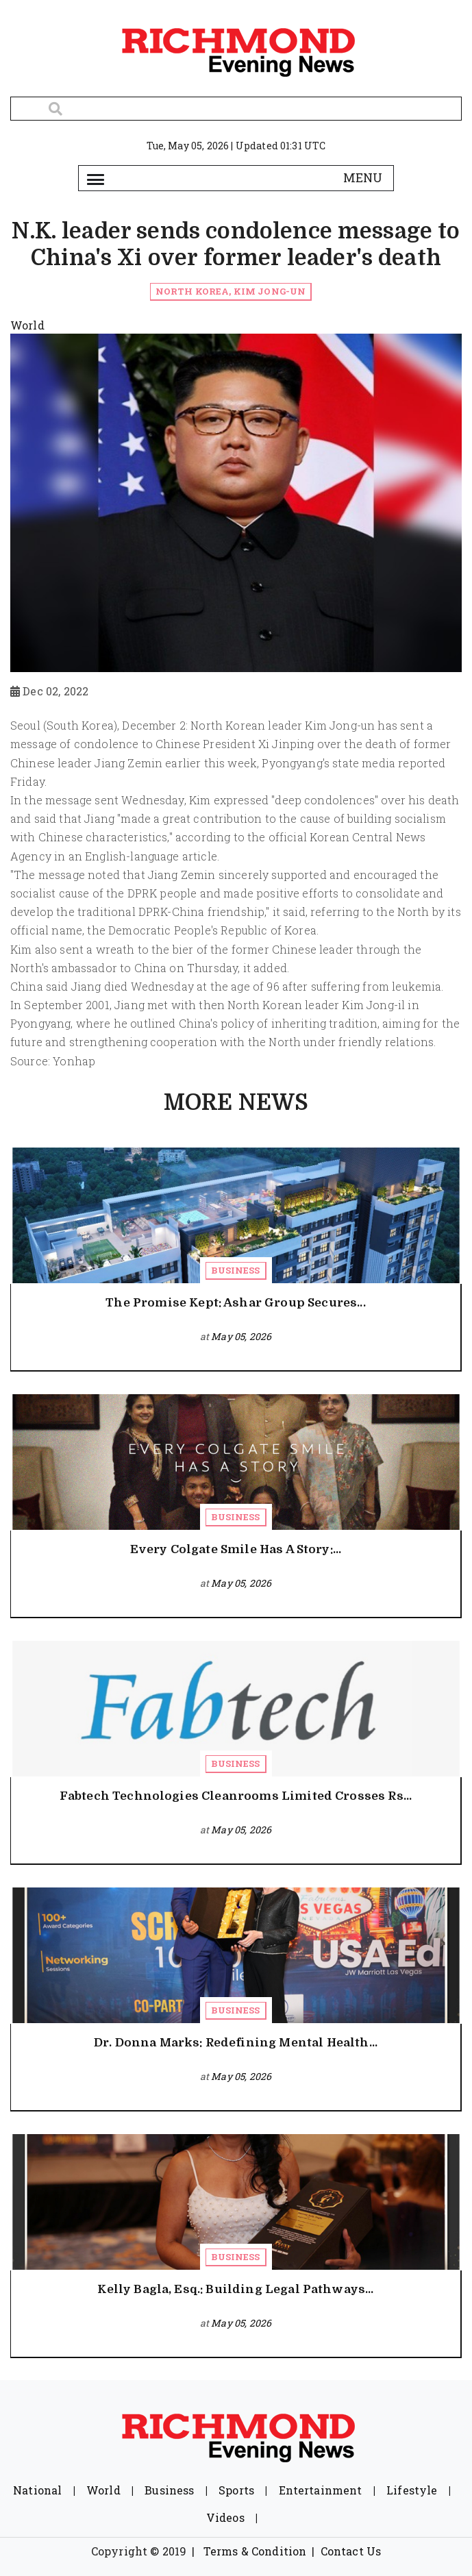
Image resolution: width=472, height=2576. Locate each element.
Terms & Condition (255, 2551)
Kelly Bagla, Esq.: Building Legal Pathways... (235, 2289)
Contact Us (351, 2551)
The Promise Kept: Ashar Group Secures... (235, 1302)
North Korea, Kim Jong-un (231, 291)
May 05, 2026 (241, 1336)
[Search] (236, 109)
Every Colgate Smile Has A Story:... (236, 1549)
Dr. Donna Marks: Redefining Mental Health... (235, 2042)
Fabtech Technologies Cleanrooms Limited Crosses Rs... (236, 1796)
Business (235, 1270)
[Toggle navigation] (95, 178)
